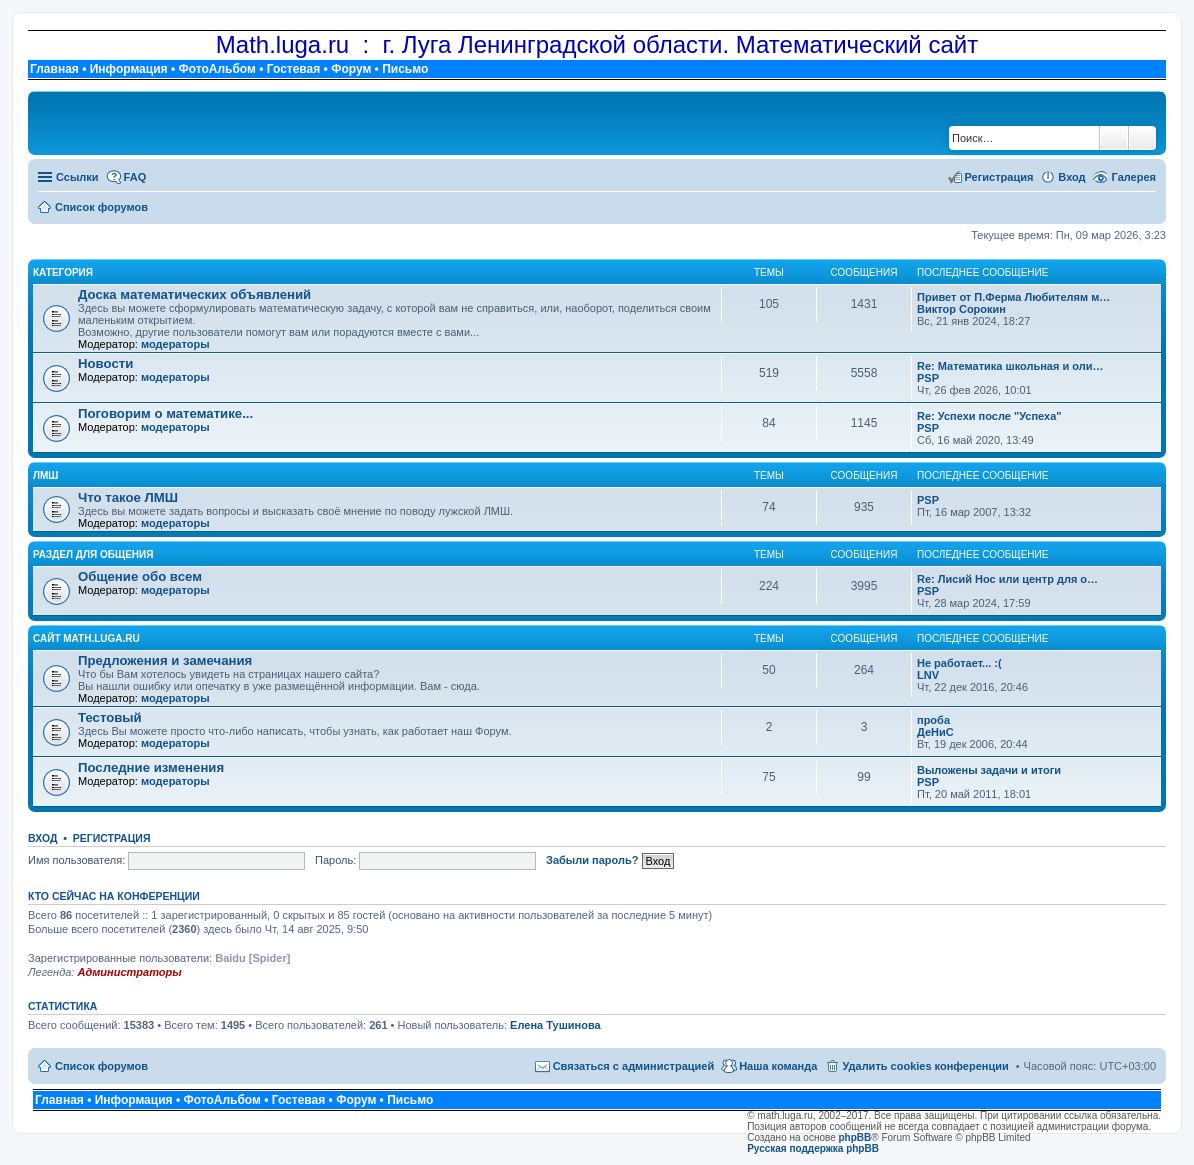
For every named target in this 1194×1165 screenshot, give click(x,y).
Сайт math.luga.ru (86, 638)
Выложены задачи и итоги (989, 770)
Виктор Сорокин (961, 309)
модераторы (175, 344)
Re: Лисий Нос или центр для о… (1007, 579)
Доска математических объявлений (194, 294)
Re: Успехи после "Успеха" (989, 416)
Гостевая (294, 69)
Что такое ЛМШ (128, 497)
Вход (42, 838)
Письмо (405, 69)
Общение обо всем (140, 576)
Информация (129, 69)
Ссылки (77, 177)
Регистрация (112, 838)
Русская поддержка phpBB (813, 1148)
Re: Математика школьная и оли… (1010, 366)
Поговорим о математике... (165, 413)
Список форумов (101, 1066)
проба (933, 720)
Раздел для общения (93, 554)
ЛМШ (45, 475)
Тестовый (110, 717)
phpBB (855, 1137)
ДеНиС (935, 732)
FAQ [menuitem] (135, 177)
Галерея (1134, 177)
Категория (63, 272)
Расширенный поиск (1142, 138)
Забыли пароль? (592, 860)
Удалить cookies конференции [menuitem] (925, 1066)
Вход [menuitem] (1071, 177)
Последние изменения (151, 767)
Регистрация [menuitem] (999, 177)
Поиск (1114, 138)
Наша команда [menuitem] (778, 1066)
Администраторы (129, 972)
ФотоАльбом (216, 69)
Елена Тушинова (555, 1025)
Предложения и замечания (165, 660)
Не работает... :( (959, 663)
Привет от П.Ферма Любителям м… (1013, 297)
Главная (54, 69)
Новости (105, 363)
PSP (928, 378)
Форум (351, 69)
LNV (928, 675)
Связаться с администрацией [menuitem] (634, 1066)
